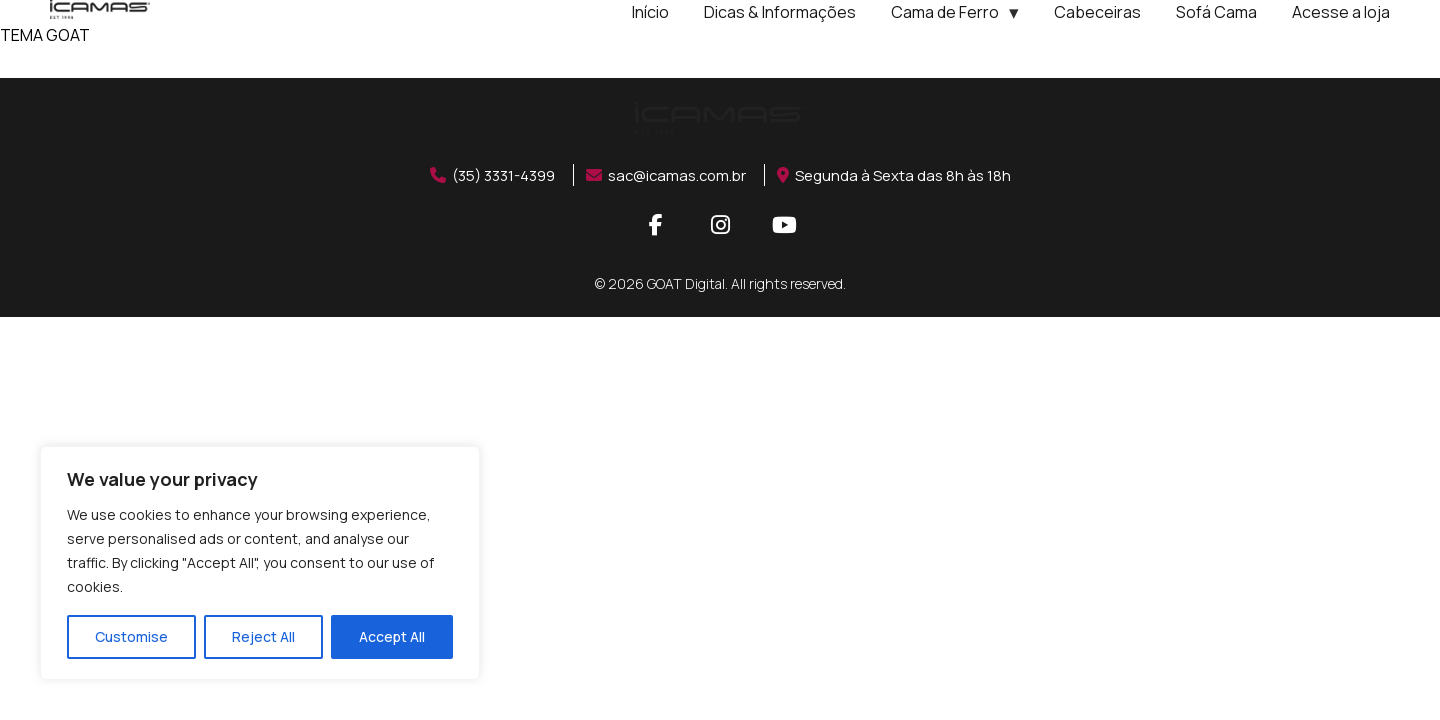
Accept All (392, 636)
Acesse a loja (1341, 12)
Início (650, 12)
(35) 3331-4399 (483, 175)
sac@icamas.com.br (668, 175)
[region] (260, 563)
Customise (131, 636)
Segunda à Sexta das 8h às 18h (905, 175)
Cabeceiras (1097, 12)
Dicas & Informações (780, 12)
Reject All (263, 636)
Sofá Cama (1216, 12)
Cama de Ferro (945, 12)
